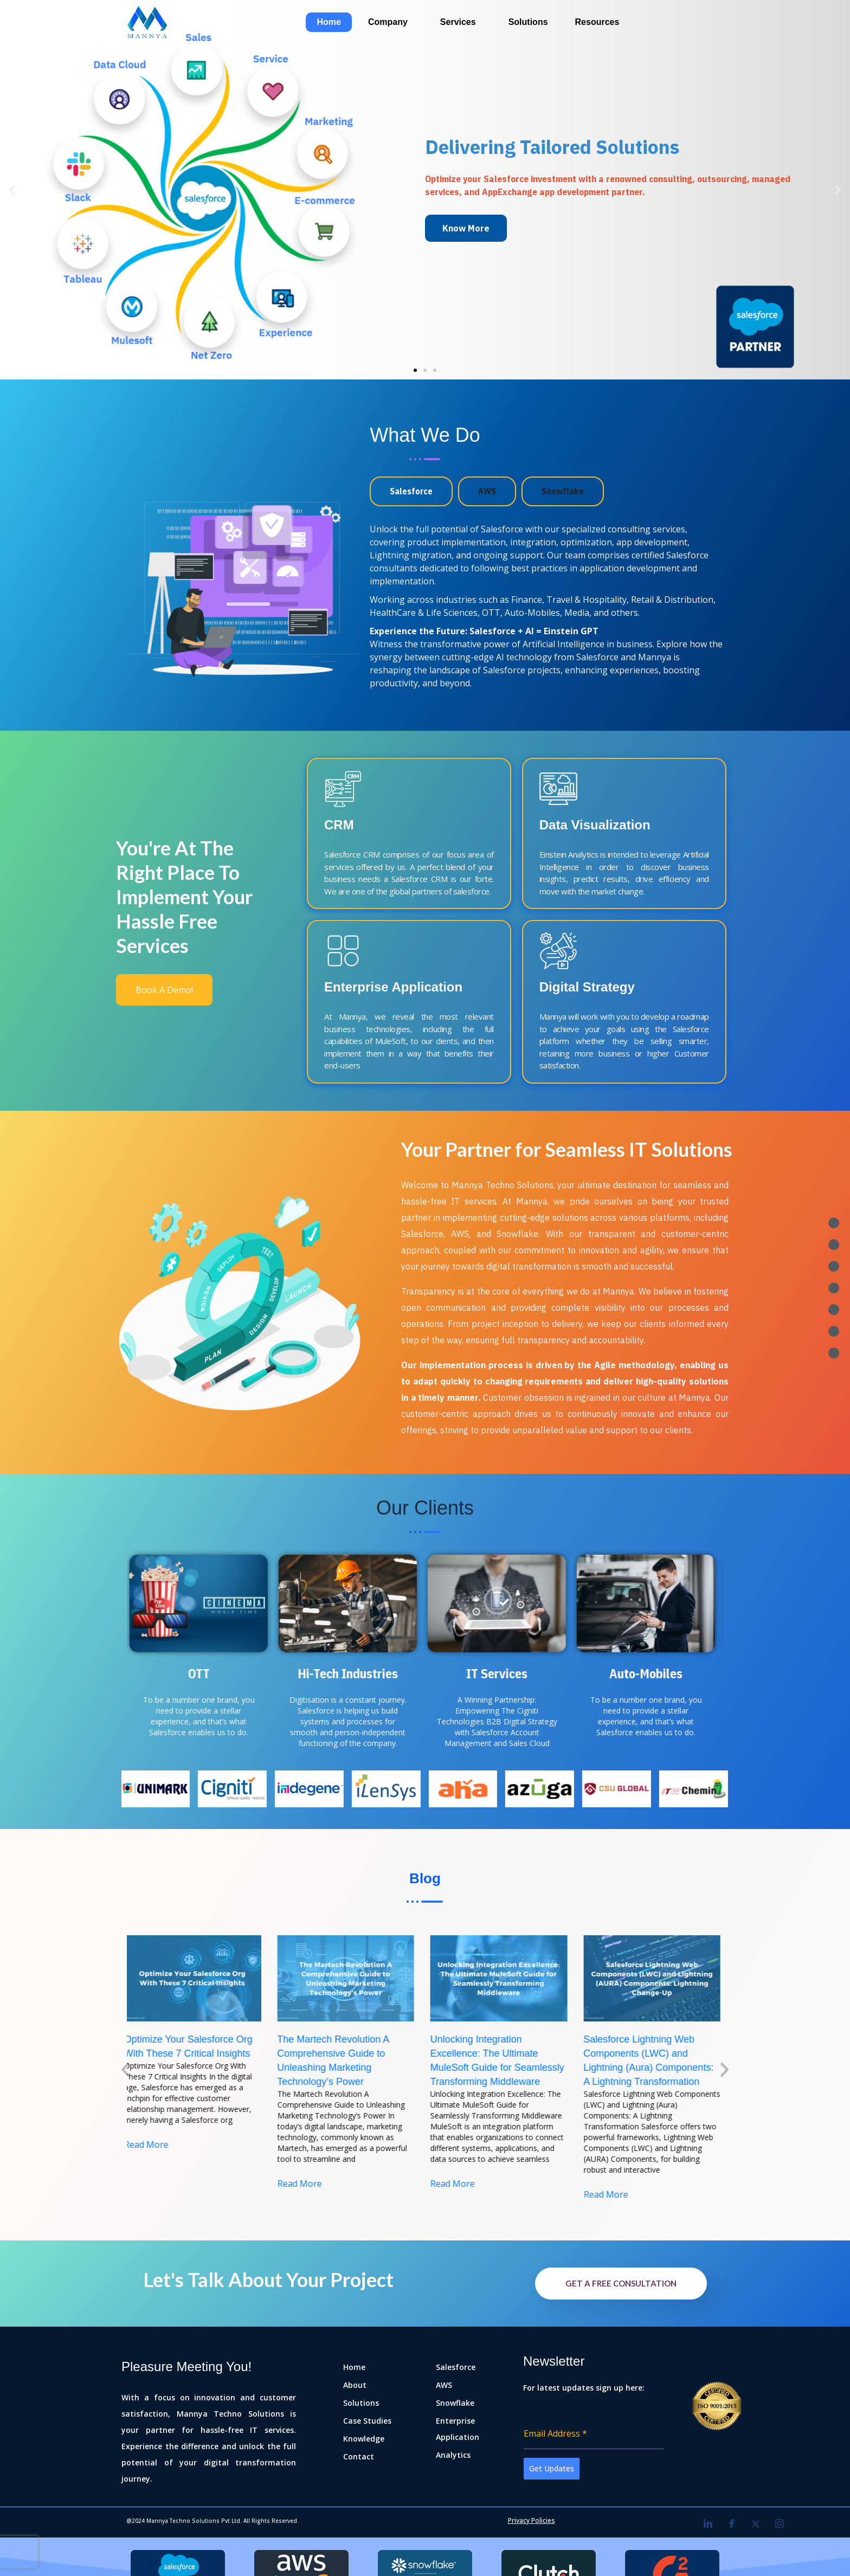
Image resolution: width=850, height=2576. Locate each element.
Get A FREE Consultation (621, 2283)
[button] (415, 370)
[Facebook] (732, 2523)
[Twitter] (756, 2523)
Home (328, 22)
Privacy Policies (531, 2520)
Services (458, 22)
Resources (597, 22)
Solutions (528, 22)
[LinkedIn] (708, 2523)
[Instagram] (779, 2523)
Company (388, 22)
